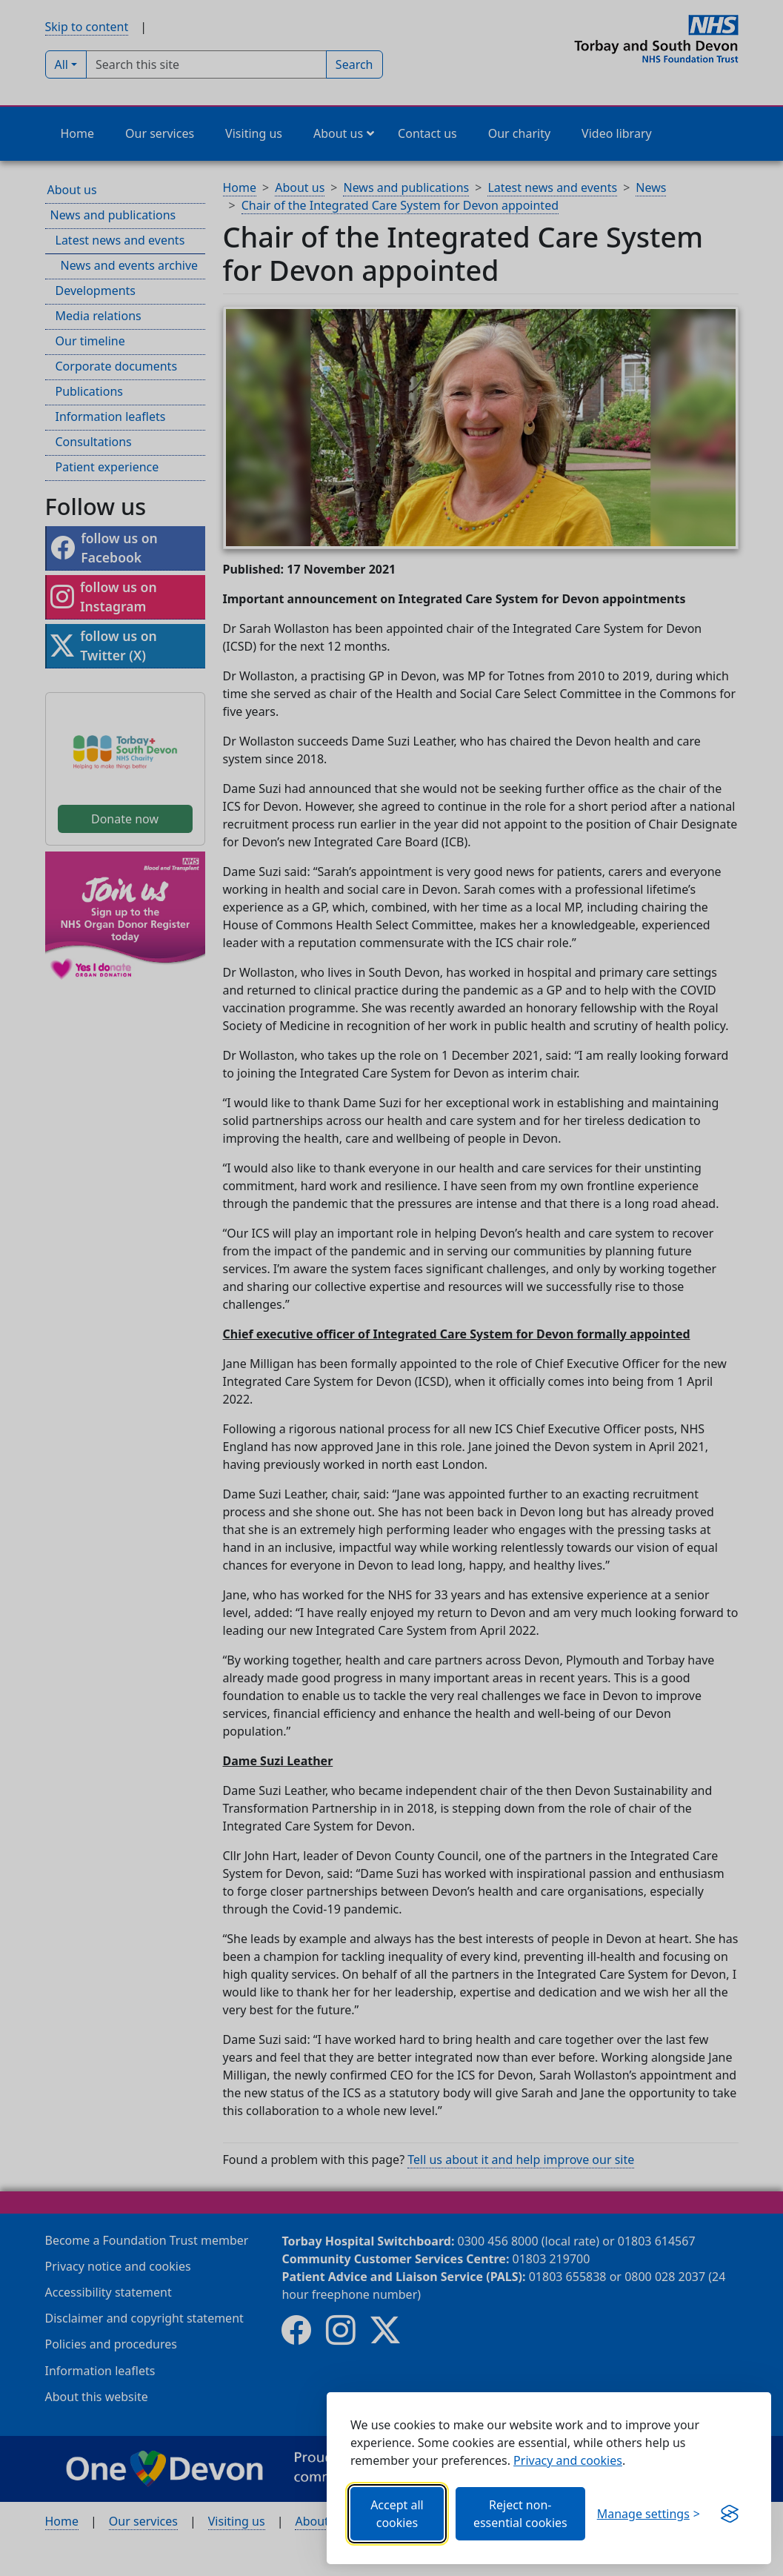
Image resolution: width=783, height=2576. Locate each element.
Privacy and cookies (567, 2460)
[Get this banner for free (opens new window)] (729, 2514)
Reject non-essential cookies (520, 2514)
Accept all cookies (397, 2514)
